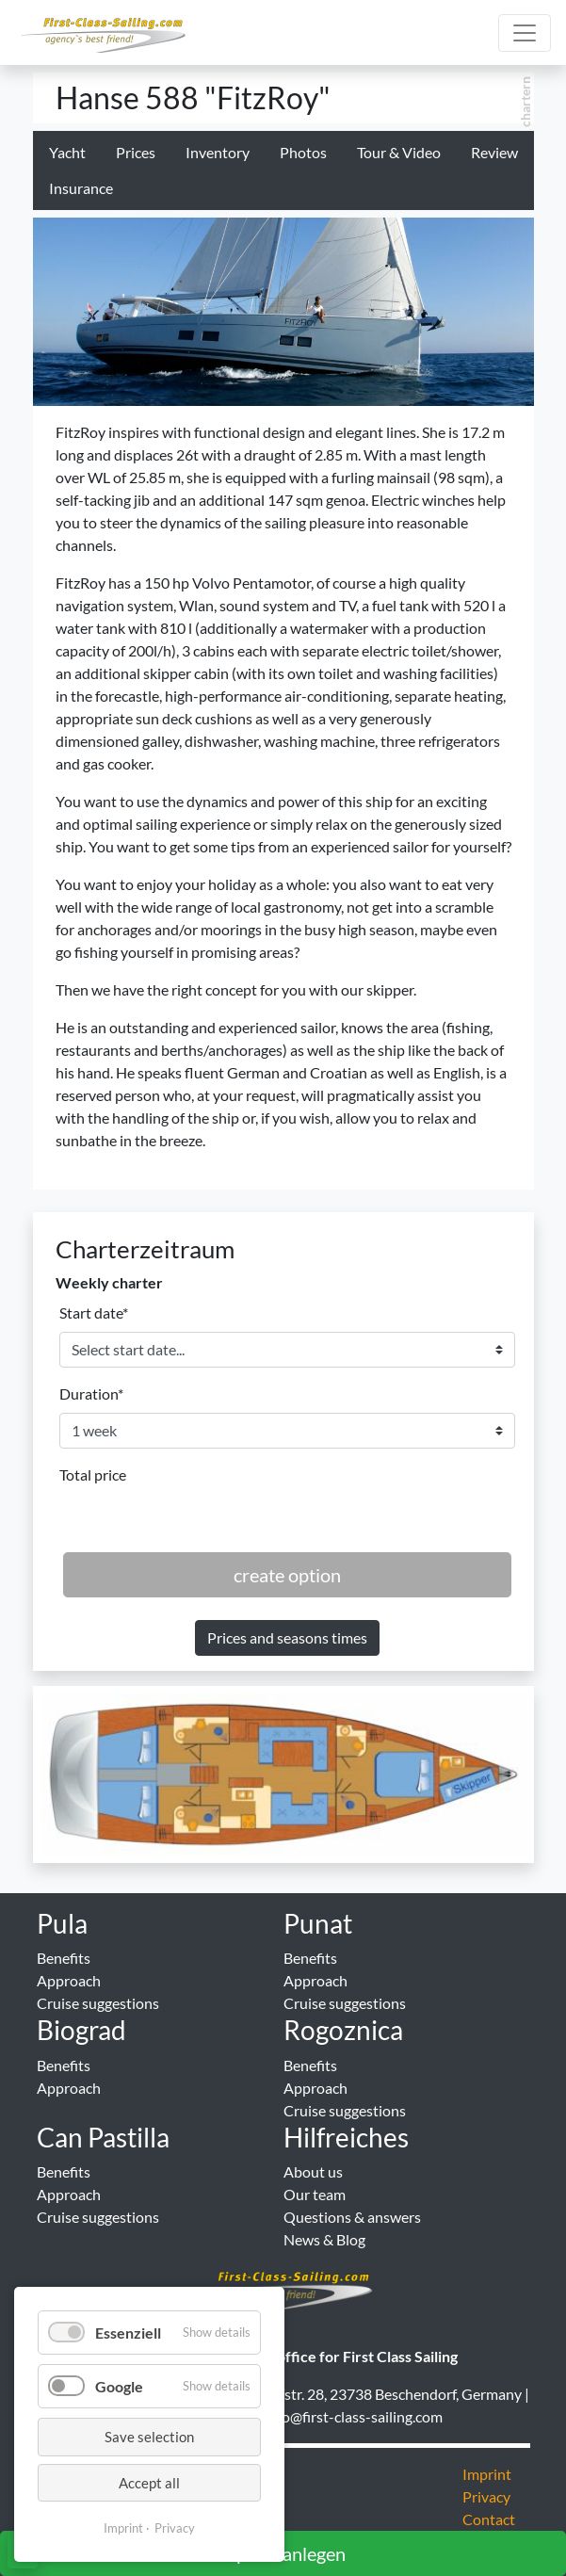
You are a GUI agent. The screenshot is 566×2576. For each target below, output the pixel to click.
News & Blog (324, 2239)
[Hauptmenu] (524, 33)
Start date (93, 1311)
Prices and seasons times (287, 1637)
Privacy (174, 2527)
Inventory (218, 152)
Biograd (81, 2030)
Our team (314, 2194)
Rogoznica (343, 2030)
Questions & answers (352, 2217)
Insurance (81, 188)
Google (119, 2386)
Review (494, 152)
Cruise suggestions (98, 2003)
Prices (135, 152)
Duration (91, 1392)
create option (287, 1574)
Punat (317, 1923)
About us (313, 2171)
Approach (69, 1980)
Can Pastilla (103, 2137)
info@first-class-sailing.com (354, 2416)
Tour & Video (399, 152)
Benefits (63, 1958)
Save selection (149, 2436)
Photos (303, 152)
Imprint (123, 2527)
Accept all (149, 2482)
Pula (62, 1923)
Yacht (67, 152)
